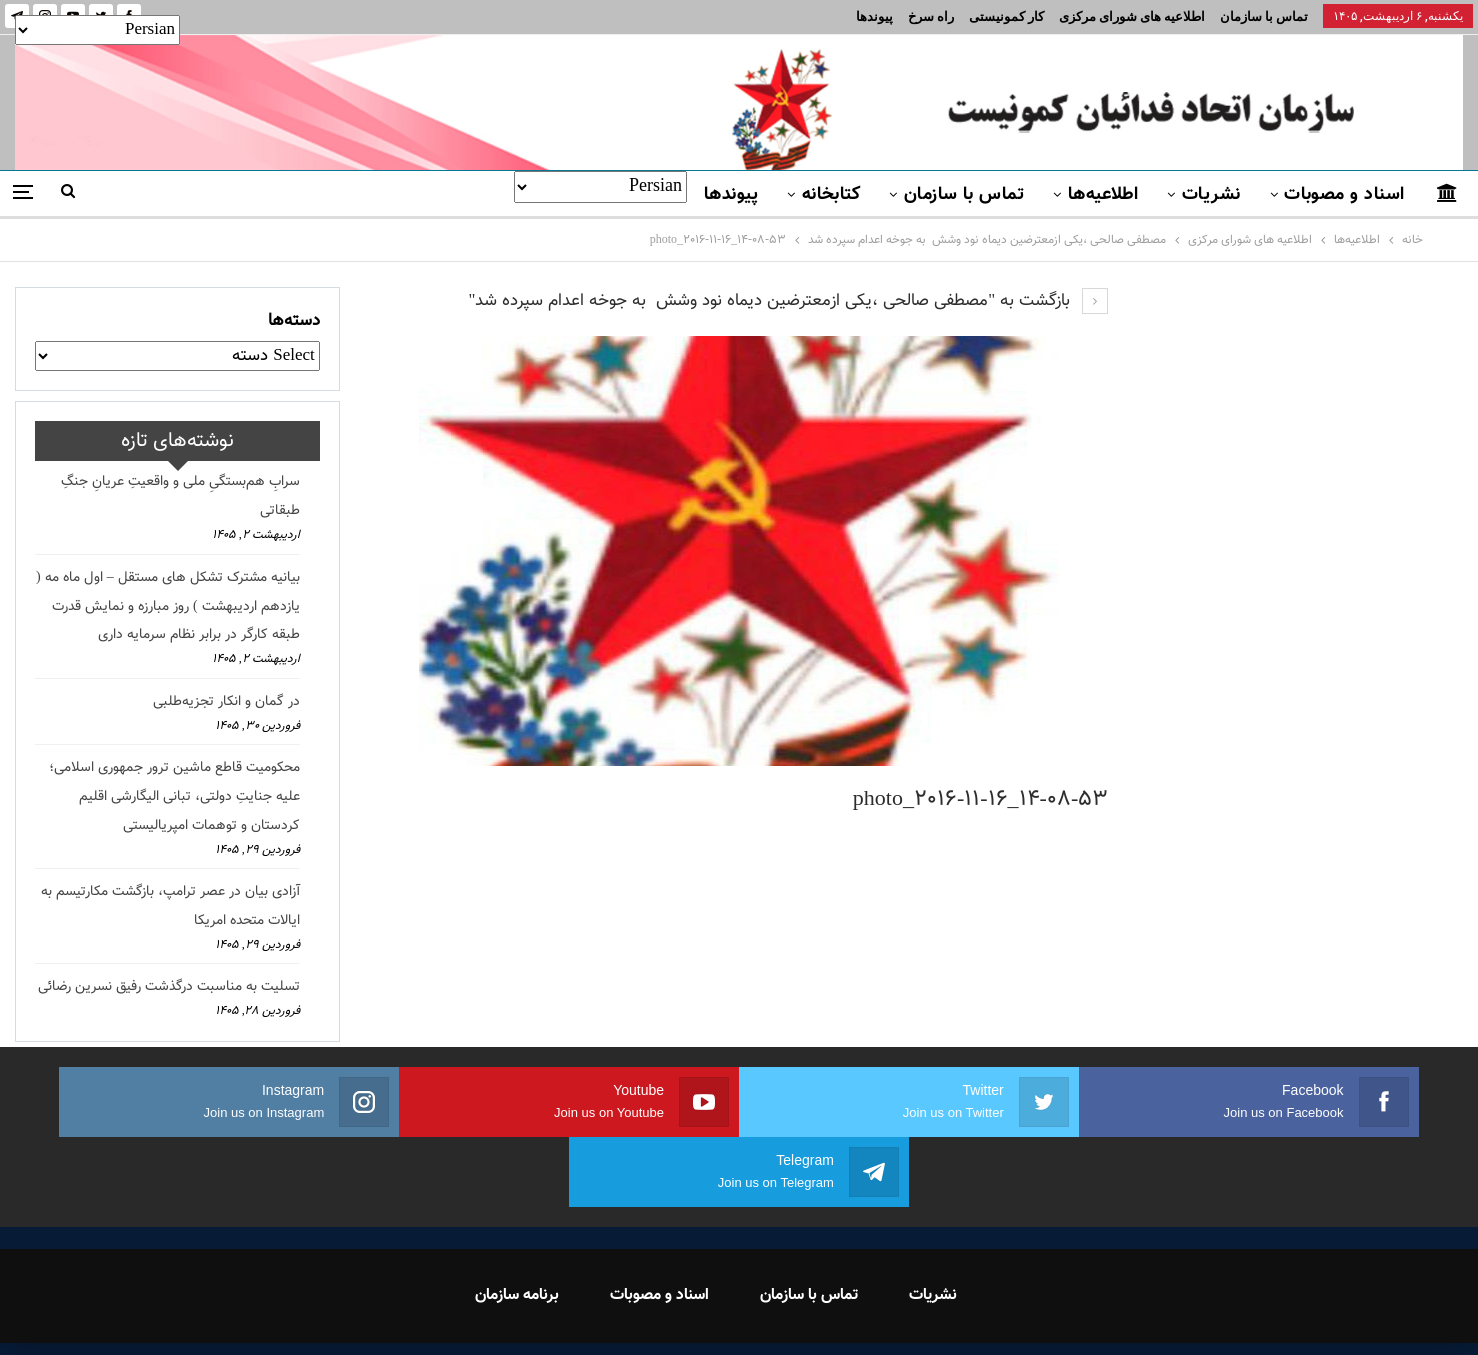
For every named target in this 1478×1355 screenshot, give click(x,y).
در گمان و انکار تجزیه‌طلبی (226, 702)
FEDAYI (694, 1314)
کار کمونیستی (1006, 16)
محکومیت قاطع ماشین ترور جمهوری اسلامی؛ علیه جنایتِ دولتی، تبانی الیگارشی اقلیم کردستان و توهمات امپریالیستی (174, 797)
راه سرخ (931, 16)
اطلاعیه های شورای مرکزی (1132, 16)
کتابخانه (831, 195)
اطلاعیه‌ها (1103, 195)
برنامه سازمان (517, 1225)
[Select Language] (600, 187)
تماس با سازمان (1264, 16)
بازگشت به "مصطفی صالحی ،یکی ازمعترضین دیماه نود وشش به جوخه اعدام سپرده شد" (788, 301)
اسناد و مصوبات (1344, 195)
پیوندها (874, 16)
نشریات (1211, 195)
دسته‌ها (294, 321)
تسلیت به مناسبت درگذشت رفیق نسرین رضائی (169, 987)
